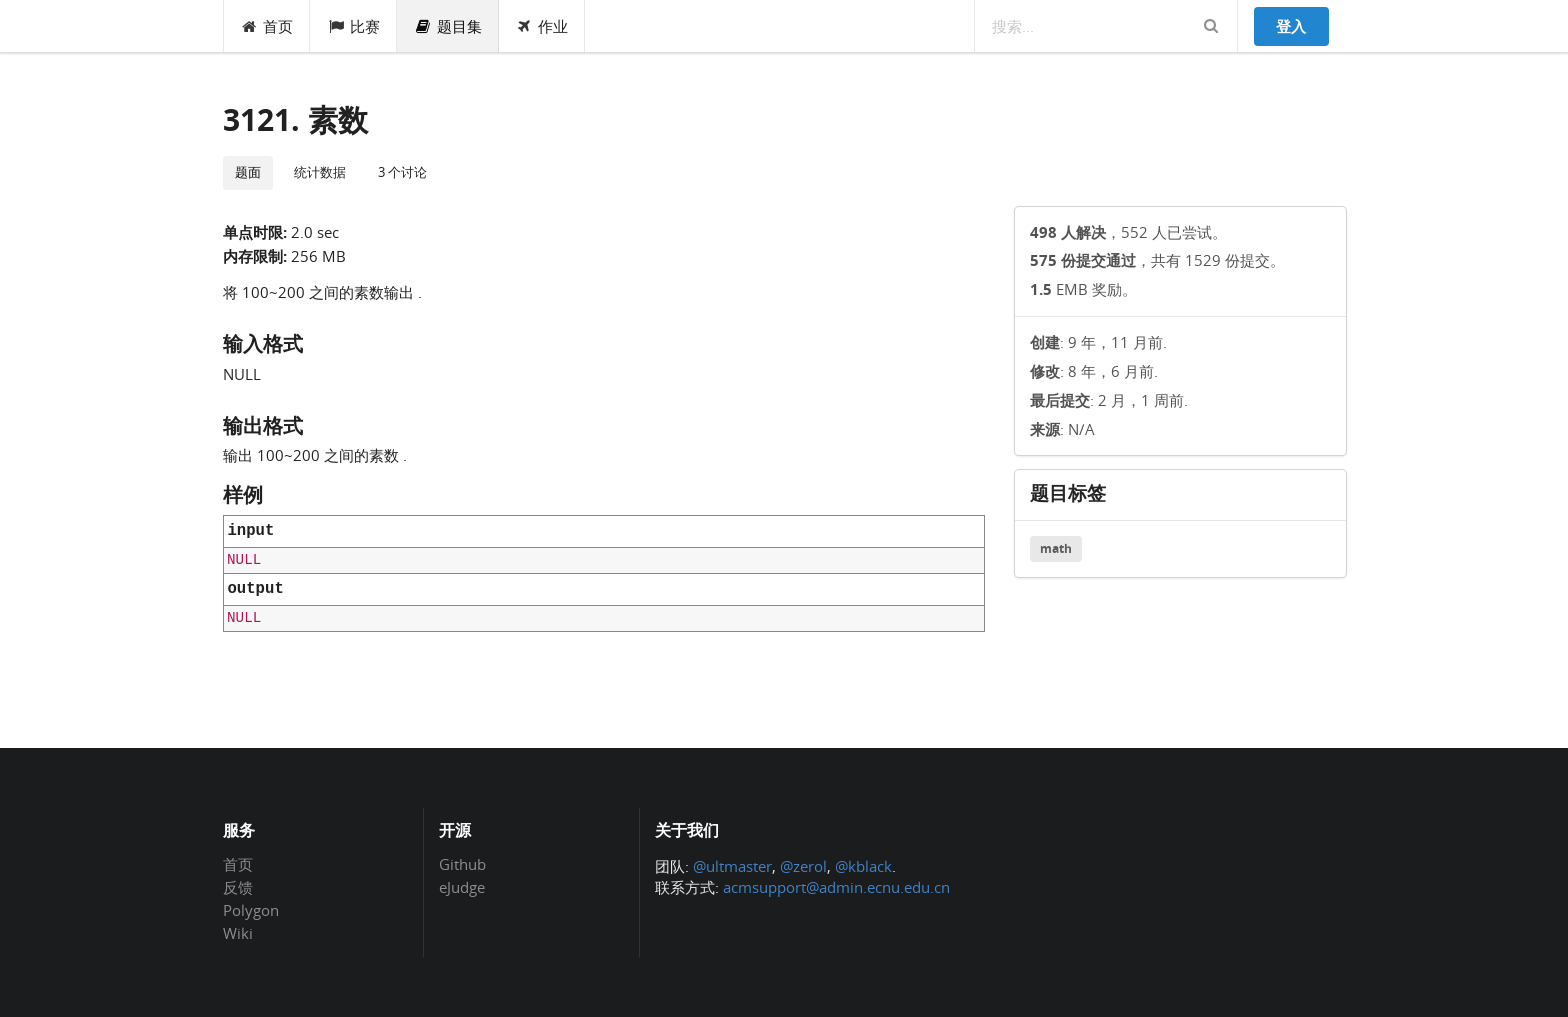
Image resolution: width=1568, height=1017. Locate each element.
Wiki (238, 932)
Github (462, 865)
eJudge (462, 886)
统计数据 (320, 172)
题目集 (448, 26)
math (1056, 548)
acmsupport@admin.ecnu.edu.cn (836, 887)
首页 (267, 26)
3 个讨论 (402, 172)
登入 (1291, 26)
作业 (542, 26)
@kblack (863, 866)
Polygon (251, 910)
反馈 (238, 887)
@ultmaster (732, 866)
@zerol (803, 866)
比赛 (353, 26)
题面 (248, 172)
